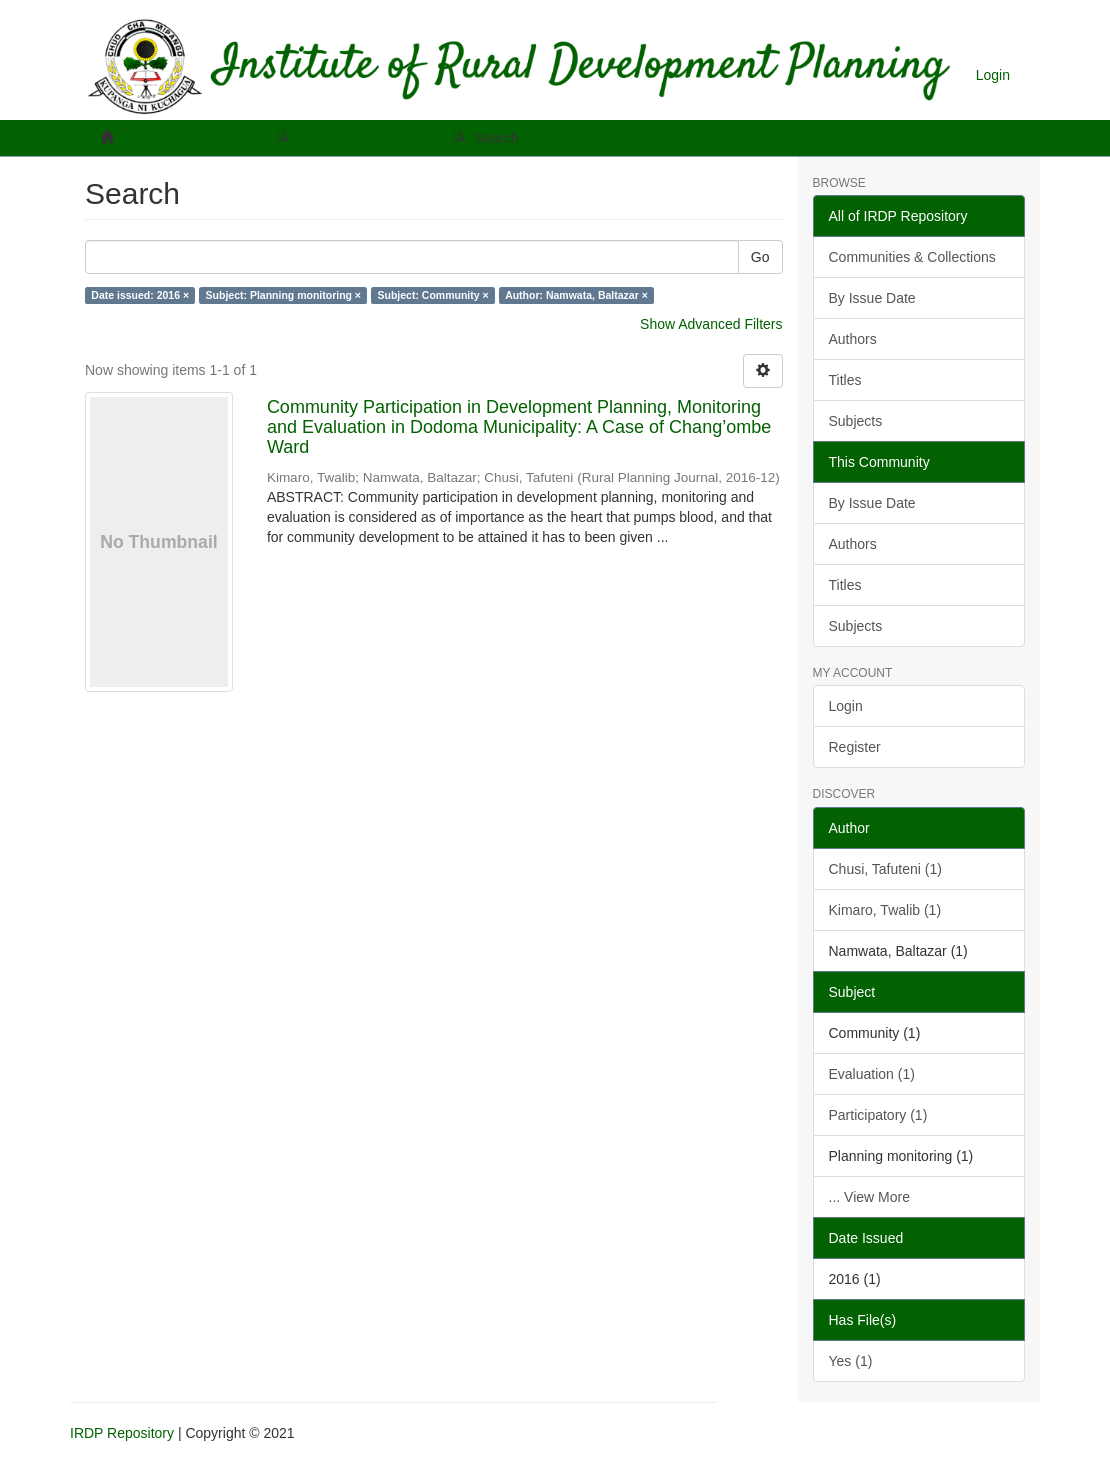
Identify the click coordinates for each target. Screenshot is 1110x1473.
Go (760, 257)
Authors (853, 339)
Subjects (856, 421)
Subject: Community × (433, 295)
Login (846, 706)
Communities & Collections (912, 257)
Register (855, 747)
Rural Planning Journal (373, 138)
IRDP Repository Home (194, 138)
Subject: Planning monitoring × (283, 295)
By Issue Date (872, 298)
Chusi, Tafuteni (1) (885, 869)
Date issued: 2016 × (140, 295)
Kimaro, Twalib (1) (885, 910)
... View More (869, 1197)
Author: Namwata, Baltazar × (576, 295)
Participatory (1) (878, 1115)
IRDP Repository (122, 1433)
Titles (845, 380)
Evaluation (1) (872, 1074)
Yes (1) (851, 1361)
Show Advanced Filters (711, 324)
